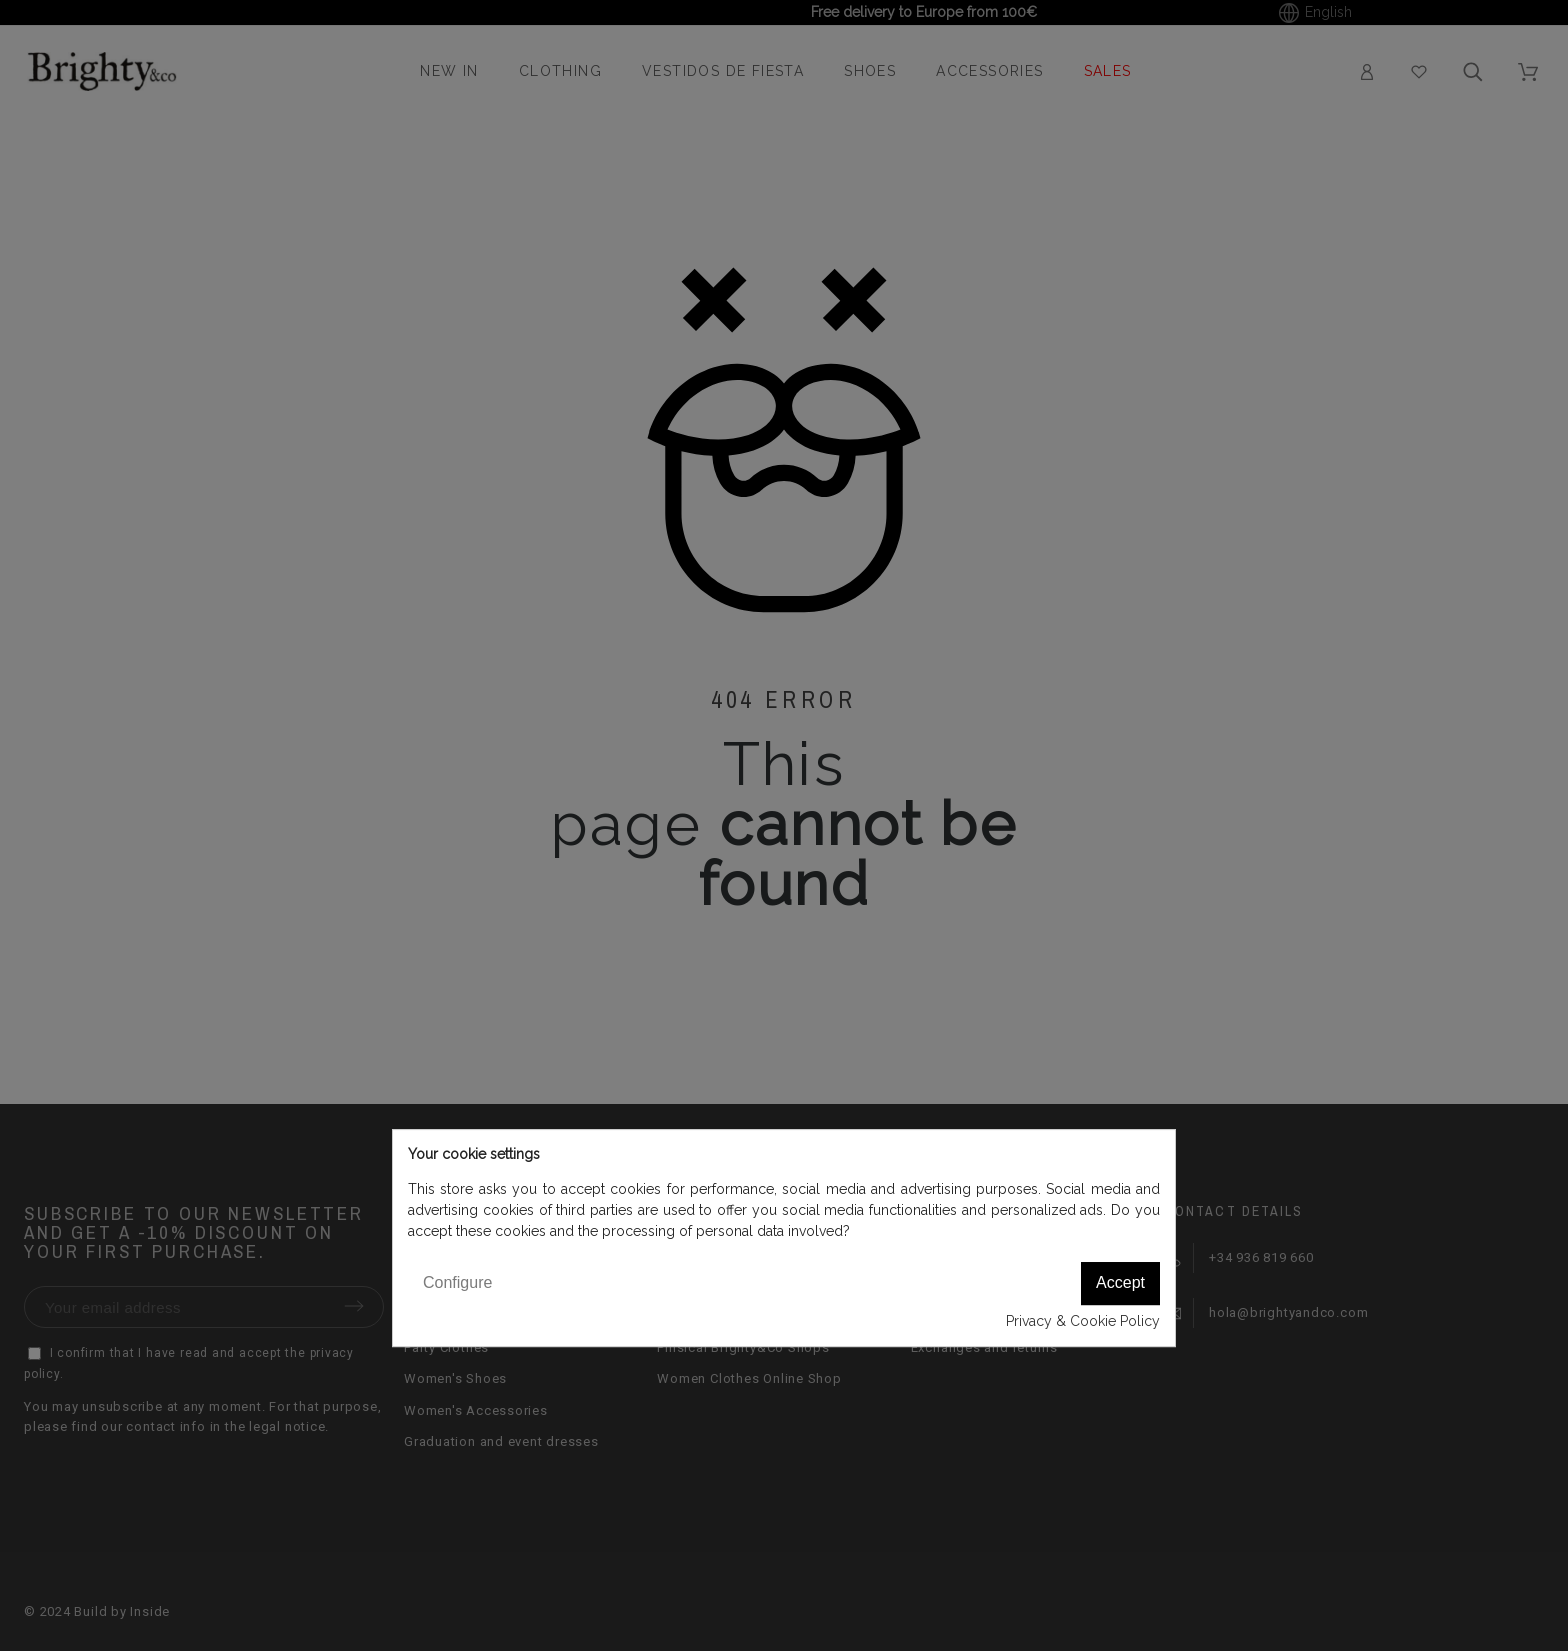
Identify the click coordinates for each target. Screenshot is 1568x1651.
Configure (457, 1282)
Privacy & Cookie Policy (1083, 1321)
